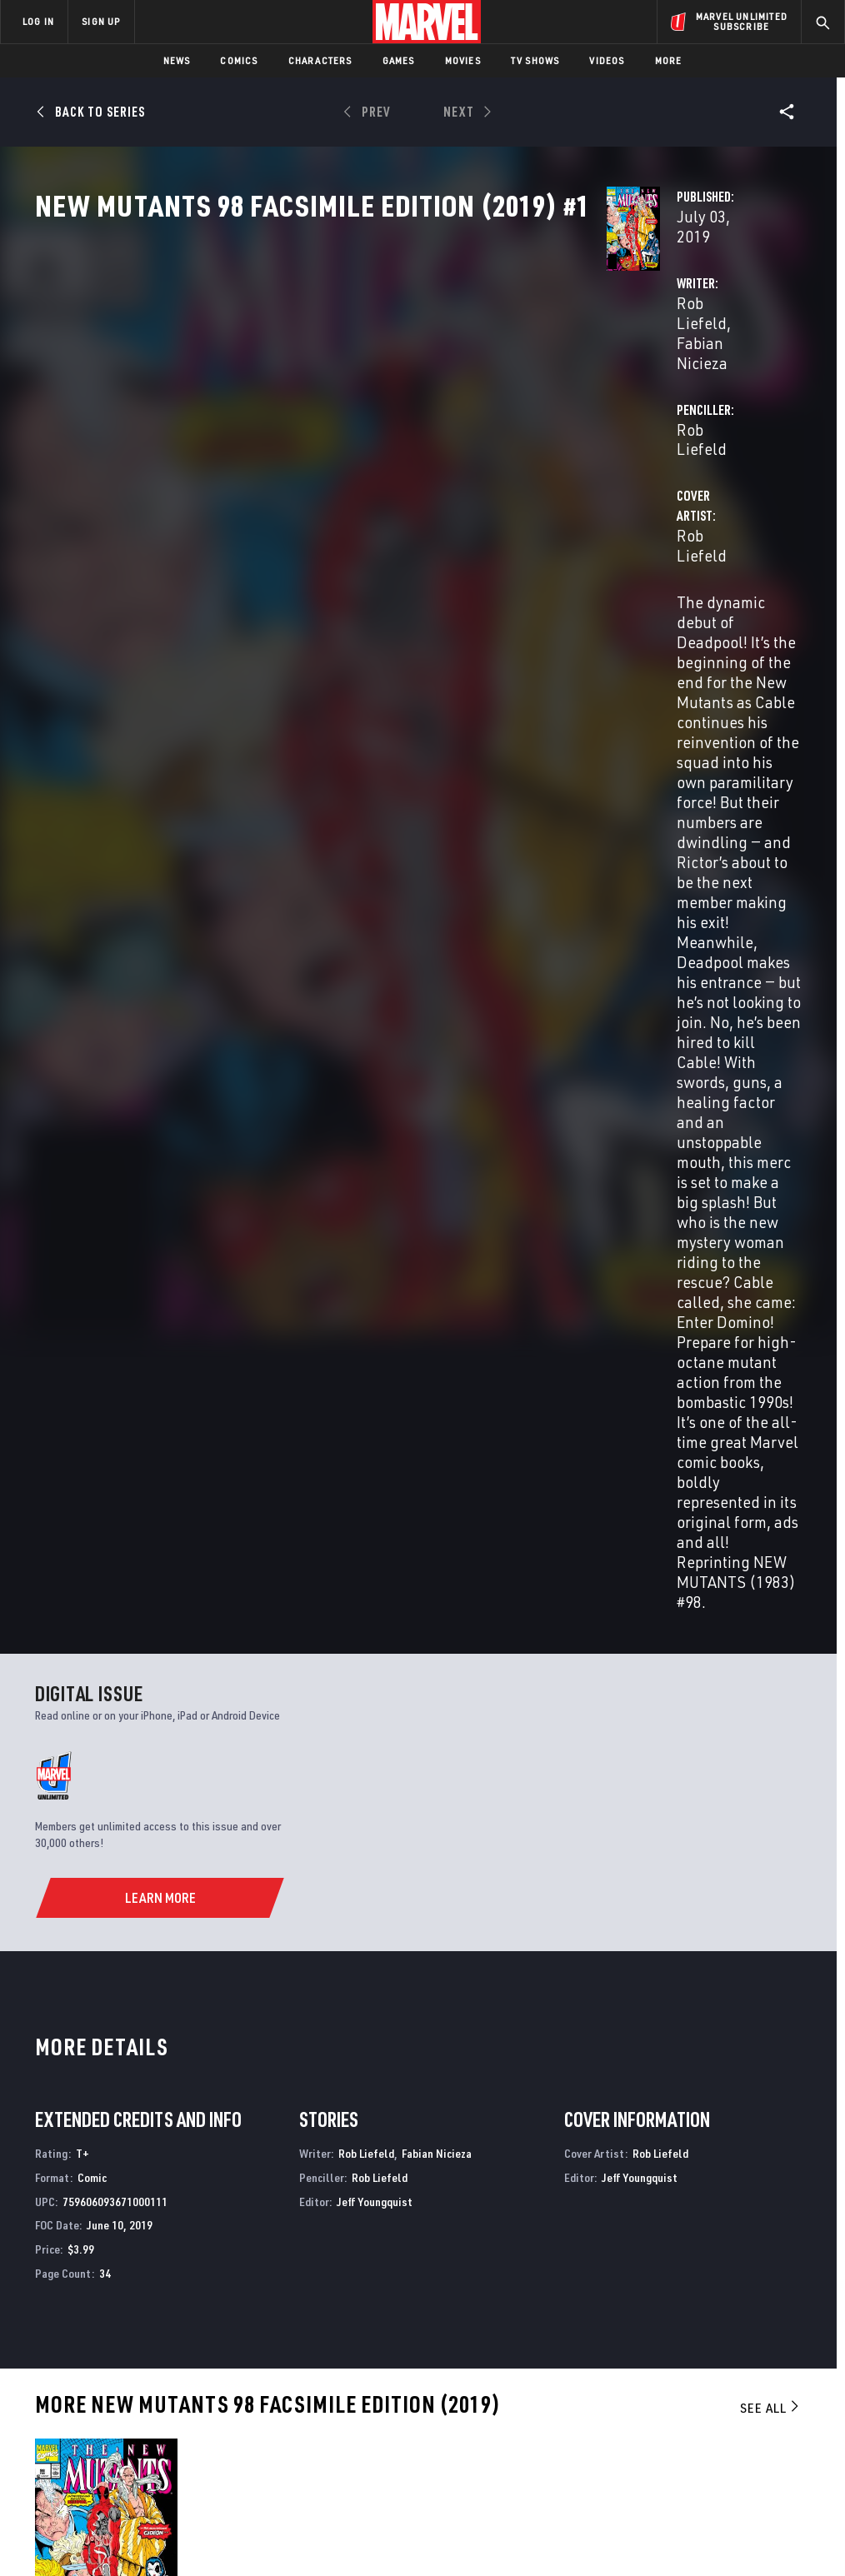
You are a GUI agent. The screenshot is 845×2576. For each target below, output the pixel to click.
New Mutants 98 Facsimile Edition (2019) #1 (82, 1791)
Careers (158, 2370)
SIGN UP (101, 21)
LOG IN (38, 21)
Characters (320, 60)
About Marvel (175, 2322)
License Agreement (647, 2515)
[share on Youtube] (663, 2399)
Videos (606, 60)
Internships (170, 2394)
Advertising (309, 2322)
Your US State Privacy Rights (258, 2515)
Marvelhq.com (316, 2370)
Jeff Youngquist (374, 1305)
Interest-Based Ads (751, 2515)
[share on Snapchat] (705, 2399)
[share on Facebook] (663, 2364)
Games (398, 60)
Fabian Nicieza (414, 392)
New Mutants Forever (680, 2165)
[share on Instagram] (746, 2363)
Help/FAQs (163, 2346)
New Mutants (266, 2165)
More (668, 60)
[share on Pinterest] (746, 2399)
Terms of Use (71, 2515)
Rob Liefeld (317, 392)
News (177, 60)
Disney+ (297, 2346)
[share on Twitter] (705, 2363)
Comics (239, 60)
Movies (463, 60)
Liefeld (49, 1827)
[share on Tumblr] (787, 2363)
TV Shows (535, 60)
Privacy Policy (148, 2515)
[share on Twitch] (787, 2399)
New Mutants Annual (93, 2165)
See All (771, 1511)
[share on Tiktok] (663, 2434)
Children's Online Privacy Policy (517, 2515)
